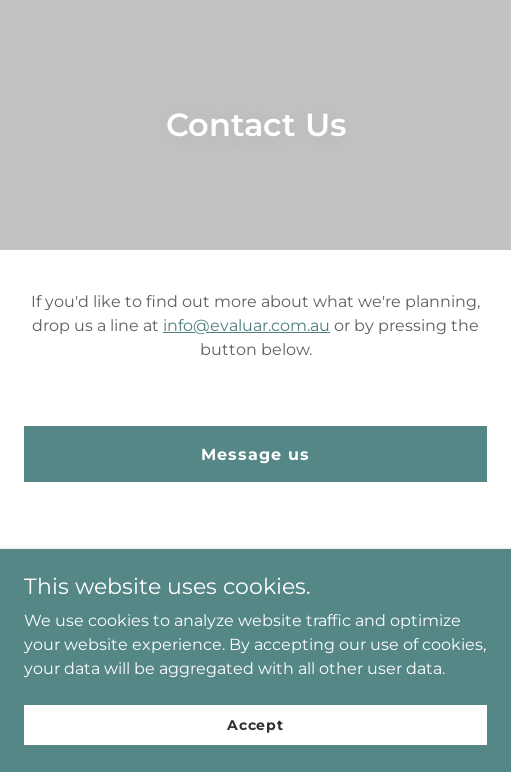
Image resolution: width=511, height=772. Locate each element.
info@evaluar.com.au (246, 325)
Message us (255, 454)
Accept (255, 724)
